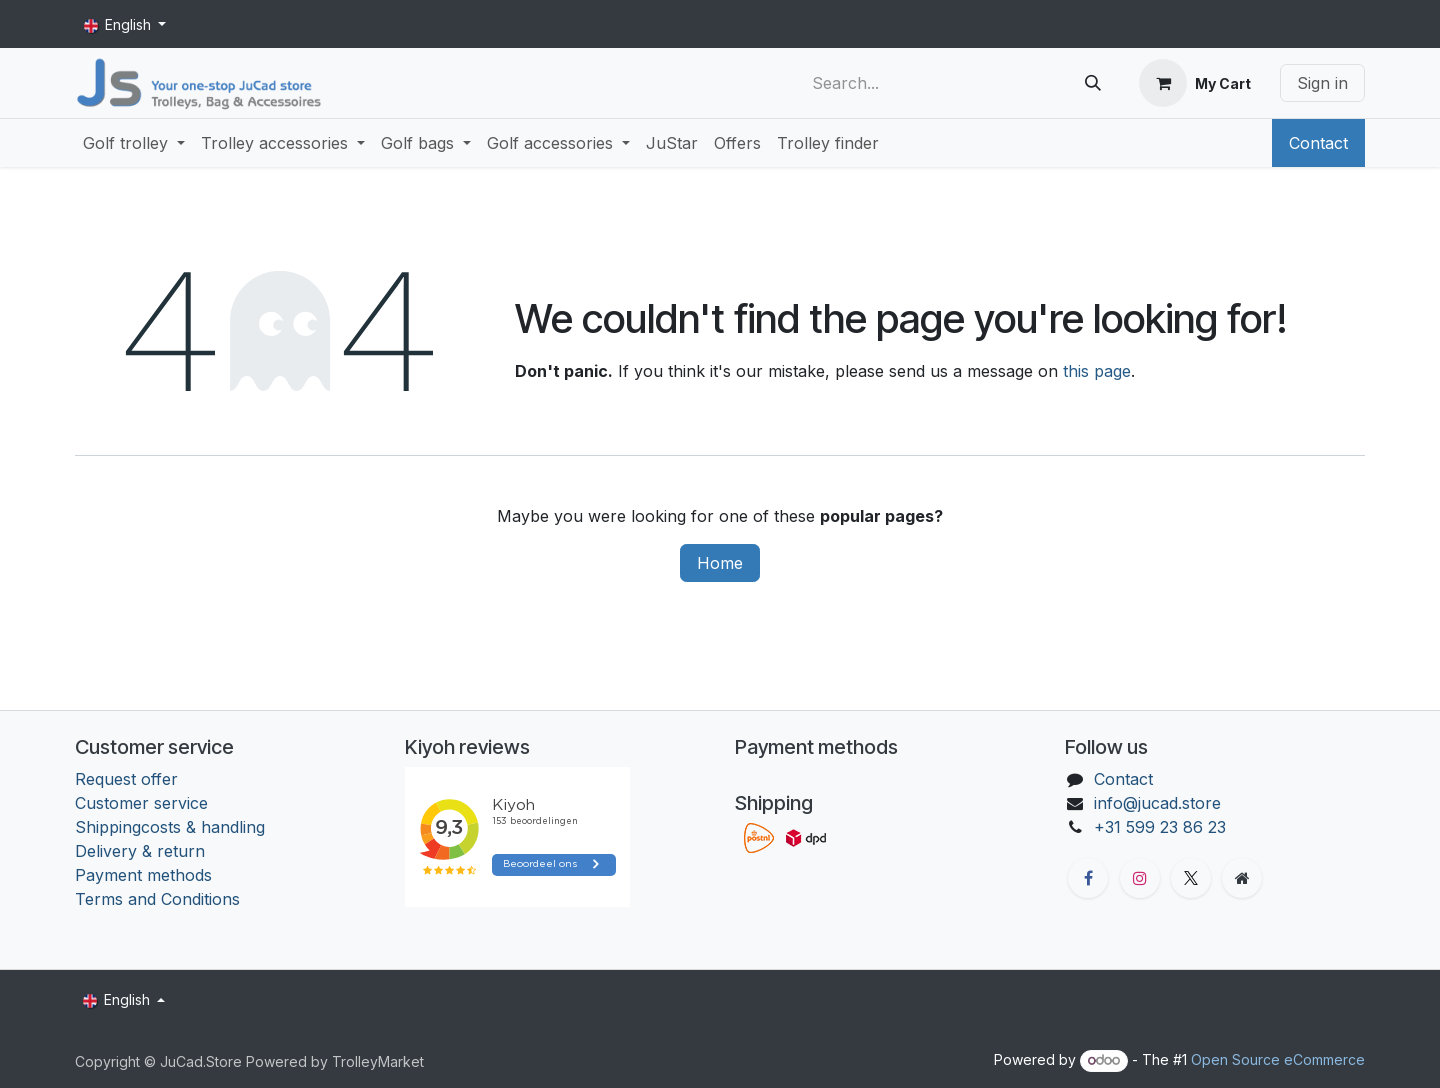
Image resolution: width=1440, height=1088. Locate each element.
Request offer (126, 779)
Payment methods (143, 875)
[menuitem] (134, 143)
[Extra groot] (1242, 878)
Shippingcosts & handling (170, 827)
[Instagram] (1140, 878)
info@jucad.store (1157, 803)
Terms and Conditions (160, 899)
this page (1097, 371)
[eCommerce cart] (1195, 83)
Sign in (1322, 83)
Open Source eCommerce (1278, 1059)
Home (720, 563)
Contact (1318, 143)
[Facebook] (1088, 878)
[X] (1191, 878)
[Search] (1093, 83)
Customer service (141, 803)
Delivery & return (140, 851)
